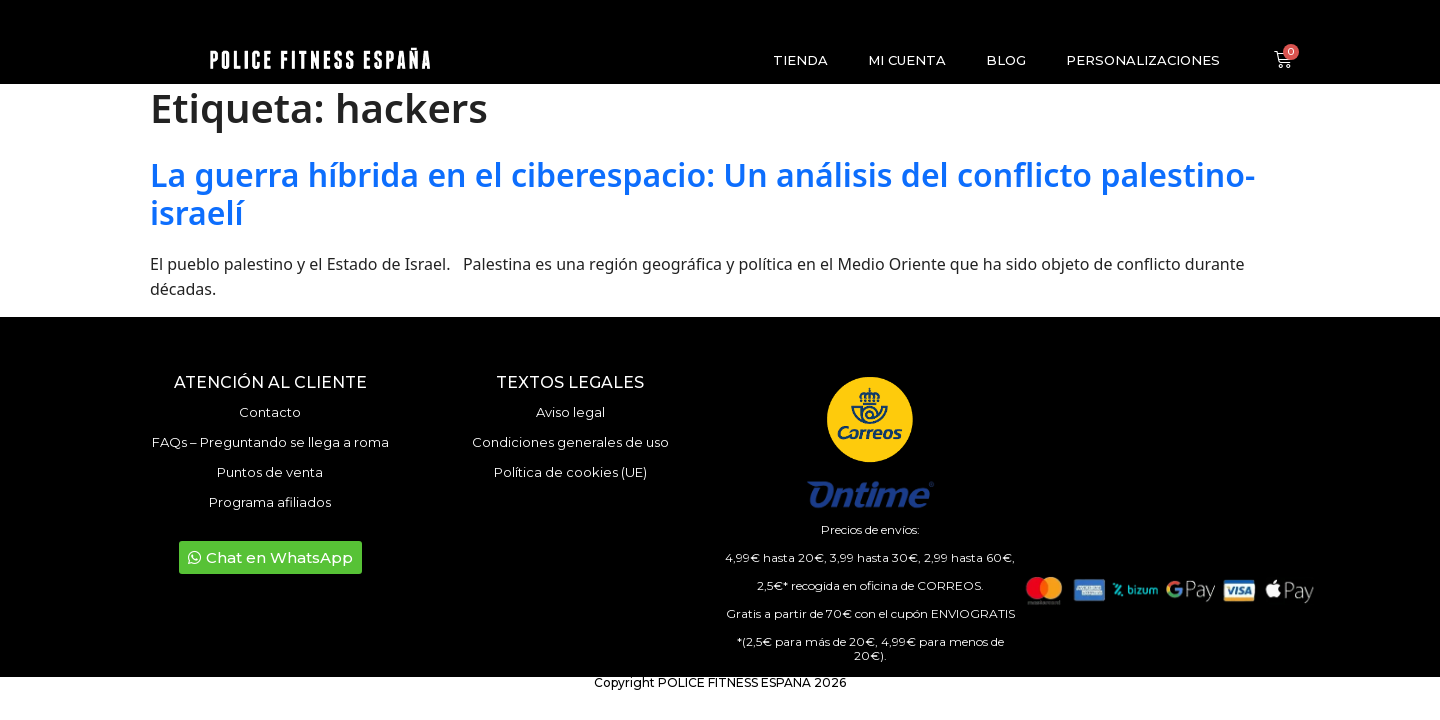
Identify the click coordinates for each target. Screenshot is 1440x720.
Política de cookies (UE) (570, 472)
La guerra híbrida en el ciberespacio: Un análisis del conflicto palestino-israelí (702, 193)
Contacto (270, 412)
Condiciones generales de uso (570, 442)
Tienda (800, 60)
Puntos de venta (270, 472)
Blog (1006, 60)
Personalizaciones (1143, 60)
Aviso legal (570, 412)
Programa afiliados (270, 502)
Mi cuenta (907, 60)
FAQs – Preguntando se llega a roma (270, 442)
